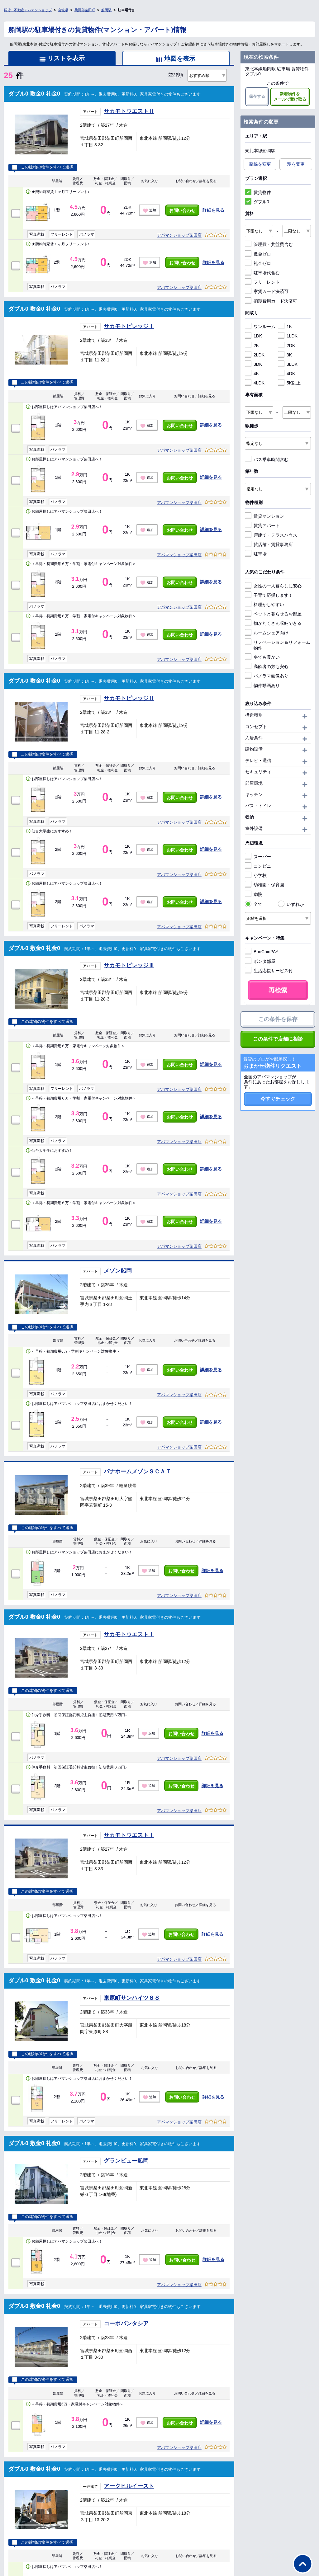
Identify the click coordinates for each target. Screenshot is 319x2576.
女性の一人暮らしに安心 (273, 586)
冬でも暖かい (262, 657)
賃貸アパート (262, 525)
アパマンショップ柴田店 (179, 235)
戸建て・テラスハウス (271, 535)
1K (285, 326)
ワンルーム (260, 326)
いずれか (291, 904)
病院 (253, 894)
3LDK (288, 364)
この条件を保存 (278, 1019)
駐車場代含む (262, 272)
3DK (253, 364)
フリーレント (262, 282)
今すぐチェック (277, 1098)
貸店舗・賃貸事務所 (269, 544)
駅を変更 (296, 164)
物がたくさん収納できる (273, 623)
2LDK (254, 355)
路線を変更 (260, 164)
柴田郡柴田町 (84, 10)
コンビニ (258, 866)
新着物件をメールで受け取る (290, 96)
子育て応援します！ (269, 595)
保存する (257, 96)
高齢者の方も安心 (266, 666)
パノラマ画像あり (266, 676)
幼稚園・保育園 (264, 885)
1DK (253, 336)
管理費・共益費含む (269, 244)
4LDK (254, 383)
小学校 (256, 875)
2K (252, 345)
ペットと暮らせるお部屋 (273, 614)
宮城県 (63, 10)
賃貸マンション (264, 516)
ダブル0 (257, 202)
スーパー (258, 856)
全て (253, 904)
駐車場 (256, 554)
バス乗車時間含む (266, 459)
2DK (286, 345)
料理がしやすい (264, 604)
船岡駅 (106, 10)
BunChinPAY (262, 951)
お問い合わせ (182, 210)
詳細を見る (213, 210)
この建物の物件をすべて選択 (43, 167)
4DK (286, 373)
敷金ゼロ (258, 254)
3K (285, 355)
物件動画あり (262, 685)
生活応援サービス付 (269, 970)
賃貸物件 (258, 192)
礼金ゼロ (258, 263)
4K (252, 373)
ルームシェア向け (266, 633)
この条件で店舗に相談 (278, 1039)
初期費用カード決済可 (271, 301)
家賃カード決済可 (266, 291)
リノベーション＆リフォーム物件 (277, 644)
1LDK (288, 336)
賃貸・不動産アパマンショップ (28, 10)
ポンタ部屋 (260, 961)
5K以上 (289, 383)
